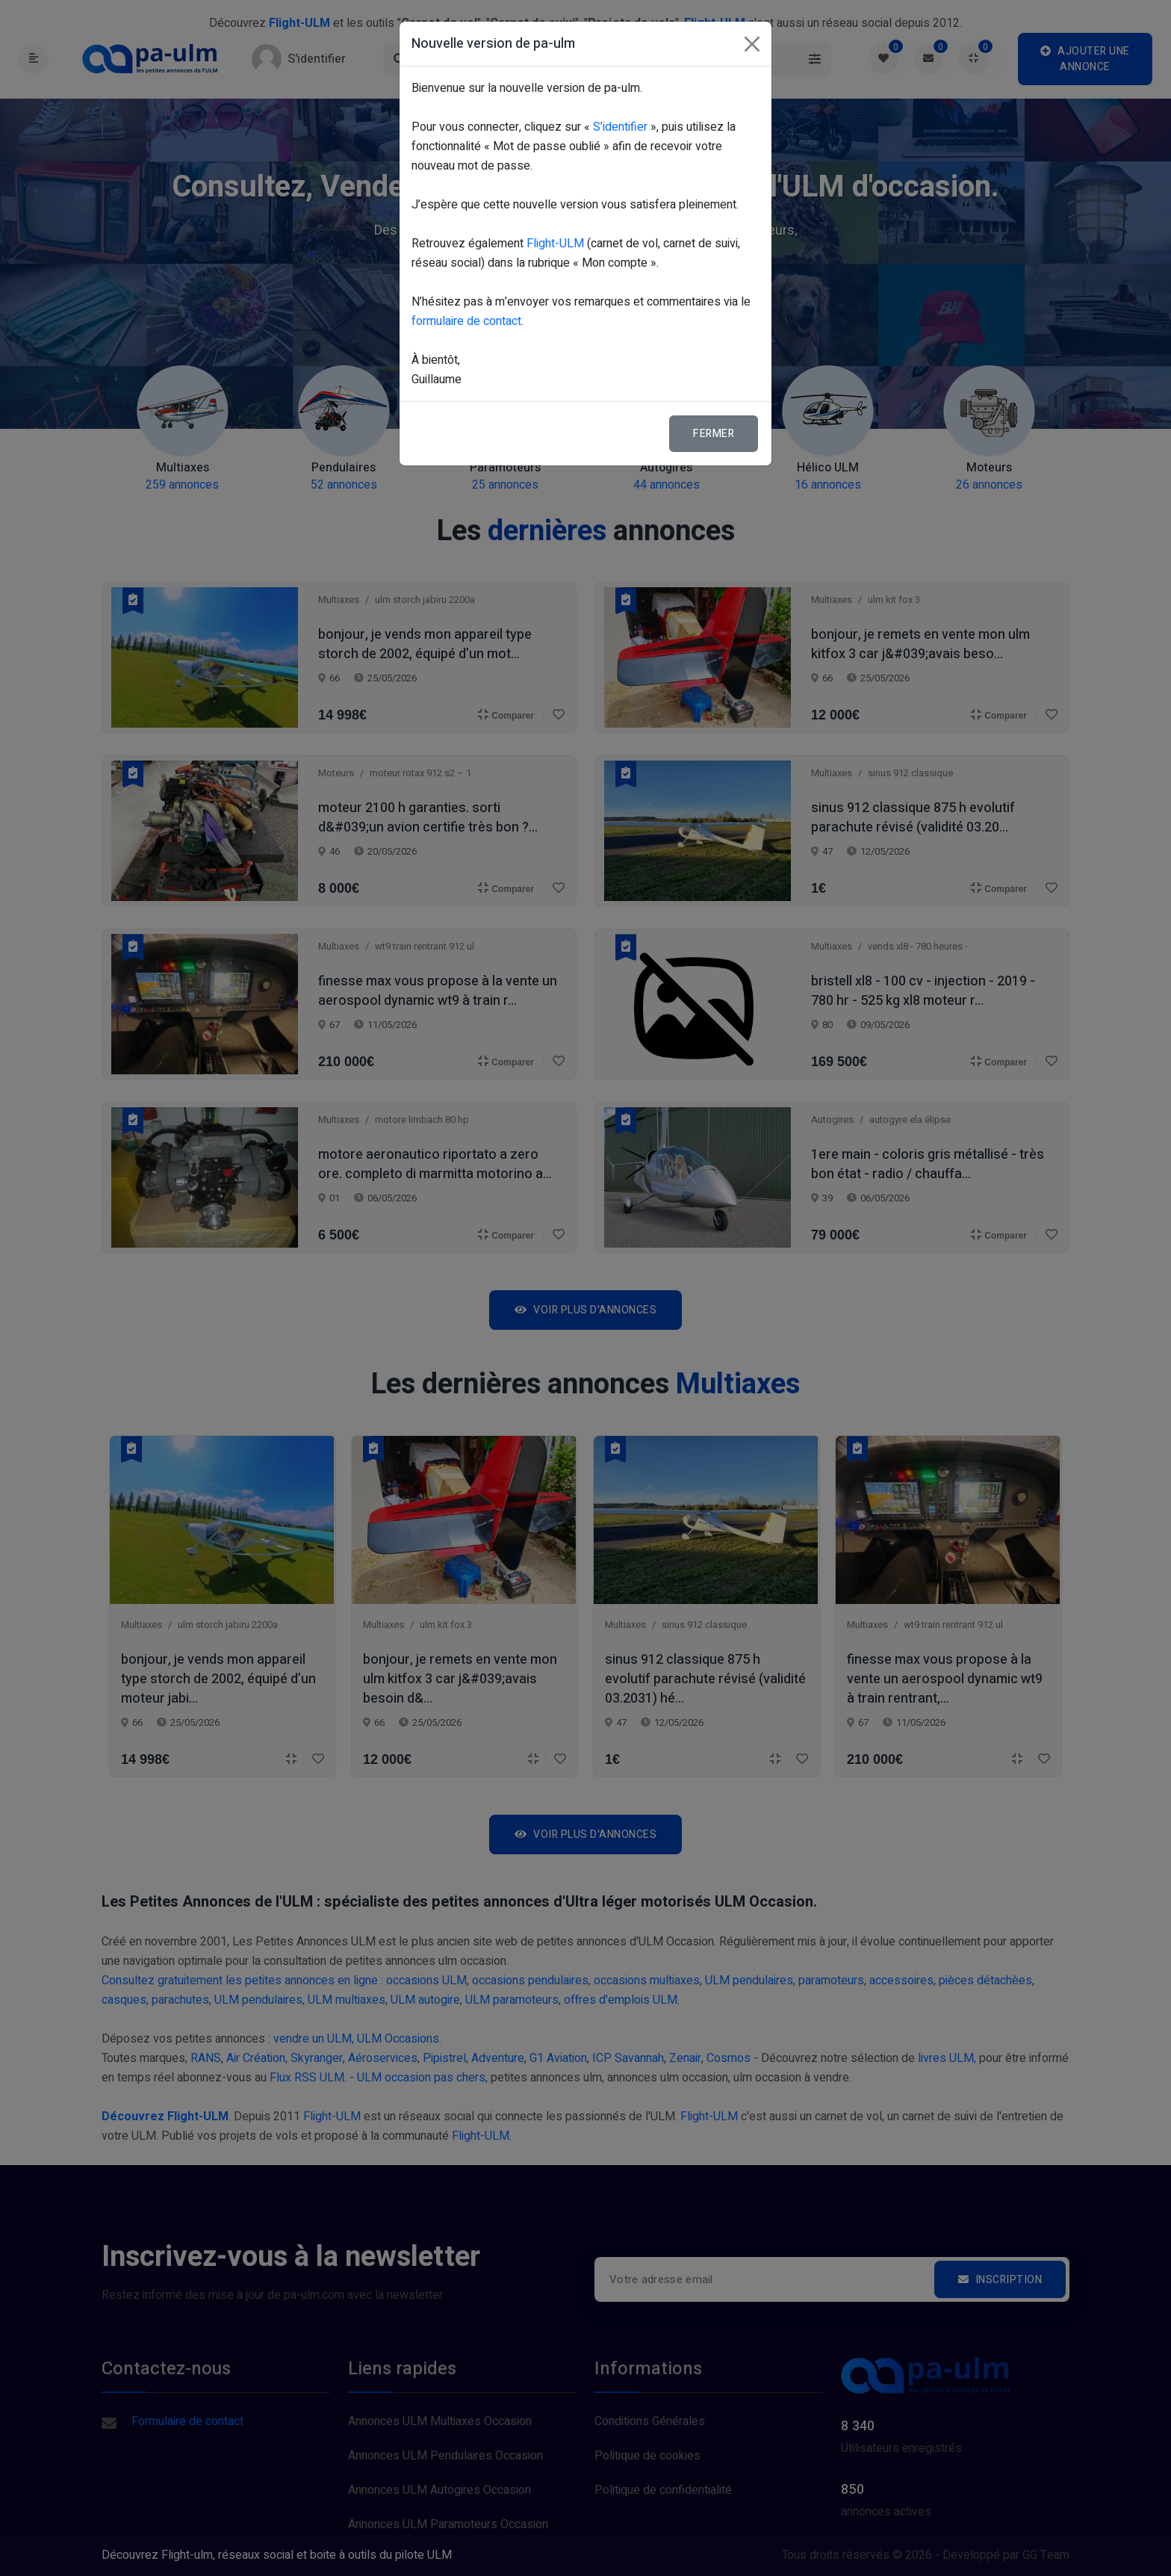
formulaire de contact (466, 321)
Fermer (713, 434)
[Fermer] (752, 44)
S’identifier (620, 127)
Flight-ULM (555, 244)
